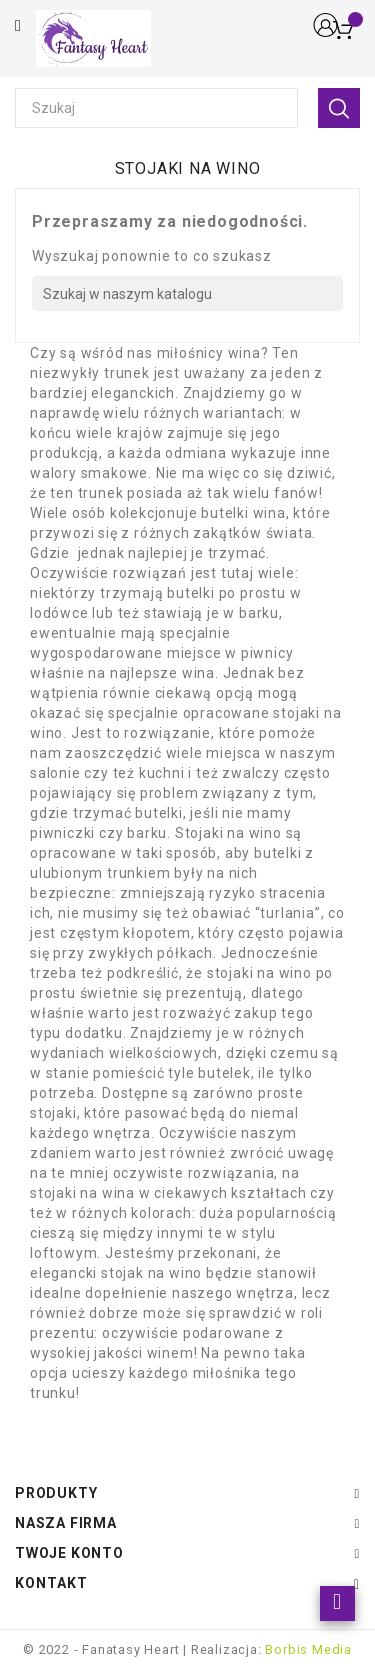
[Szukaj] (187, 293)
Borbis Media (308, 1649)
